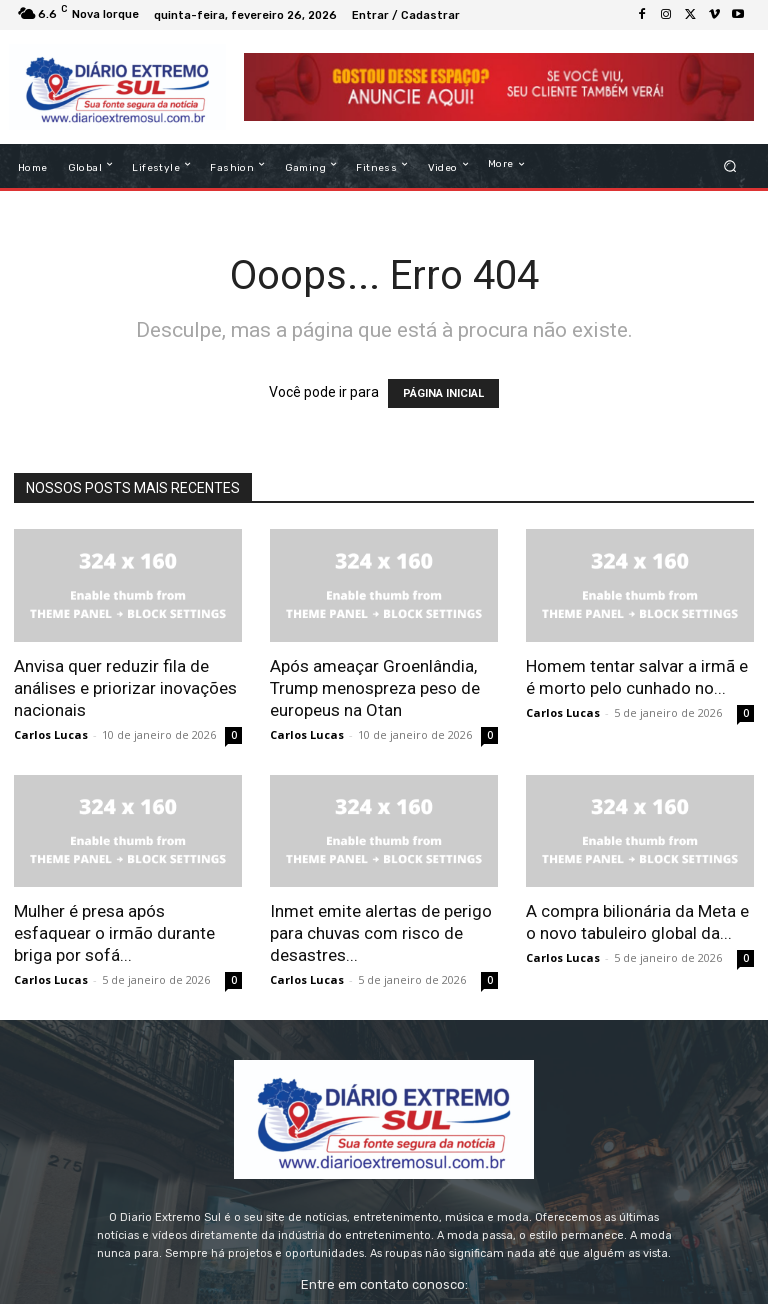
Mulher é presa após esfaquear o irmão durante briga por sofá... (114, 933)
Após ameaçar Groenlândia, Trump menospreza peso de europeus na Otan (375, 688)
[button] (730, 166)
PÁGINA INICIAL (443, 393)
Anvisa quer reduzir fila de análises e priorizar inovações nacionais (125, 688)
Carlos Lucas (51, 734)
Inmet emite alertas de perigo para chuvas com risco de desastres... (381, 933)
